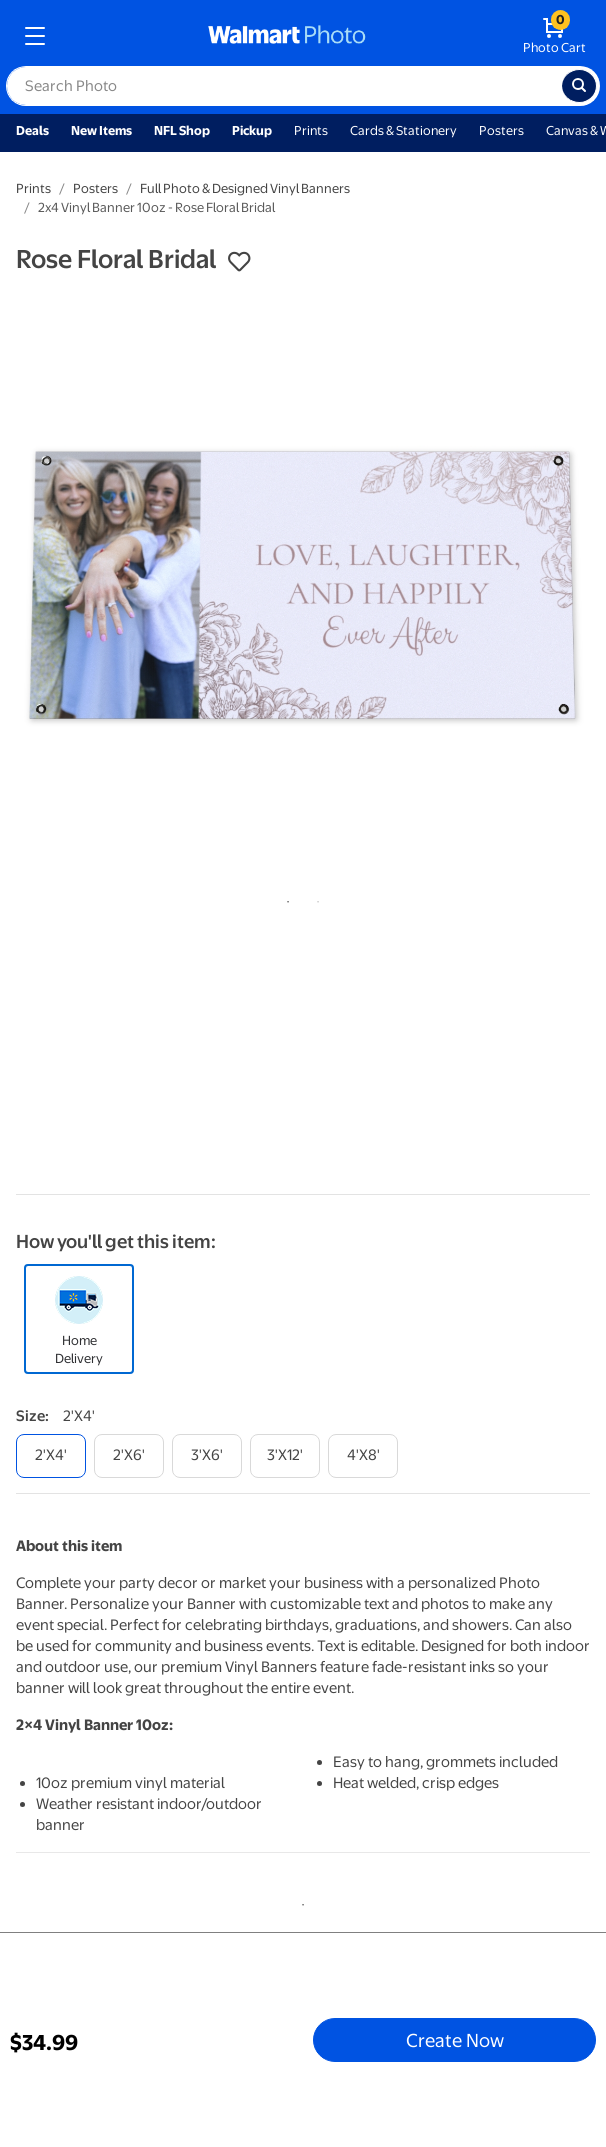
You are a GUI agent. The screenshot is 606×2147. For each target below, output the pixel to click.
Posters (501, 130)
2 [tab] (314, 898)
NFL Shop (182, 130)
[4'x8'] (363, 1455)
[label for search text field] (284, 86)
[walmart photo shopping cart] (554, 36)
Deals (32, 130)
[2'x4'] (51, 1455)
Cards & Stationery (403, 130)
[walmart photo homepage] (287, 36)
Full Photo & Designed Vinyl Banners (245, 188)
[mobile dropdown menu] (35, 36)
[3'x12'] (285, 1455)
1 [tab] (284, 898)
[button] (239, 262)
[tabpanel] (303, 585)
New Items (101, 130)
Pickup (252, 130)
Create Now (455, 2040)
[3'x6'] (207, 1455)
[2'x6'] (129, 1455)
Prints (311, 130)
